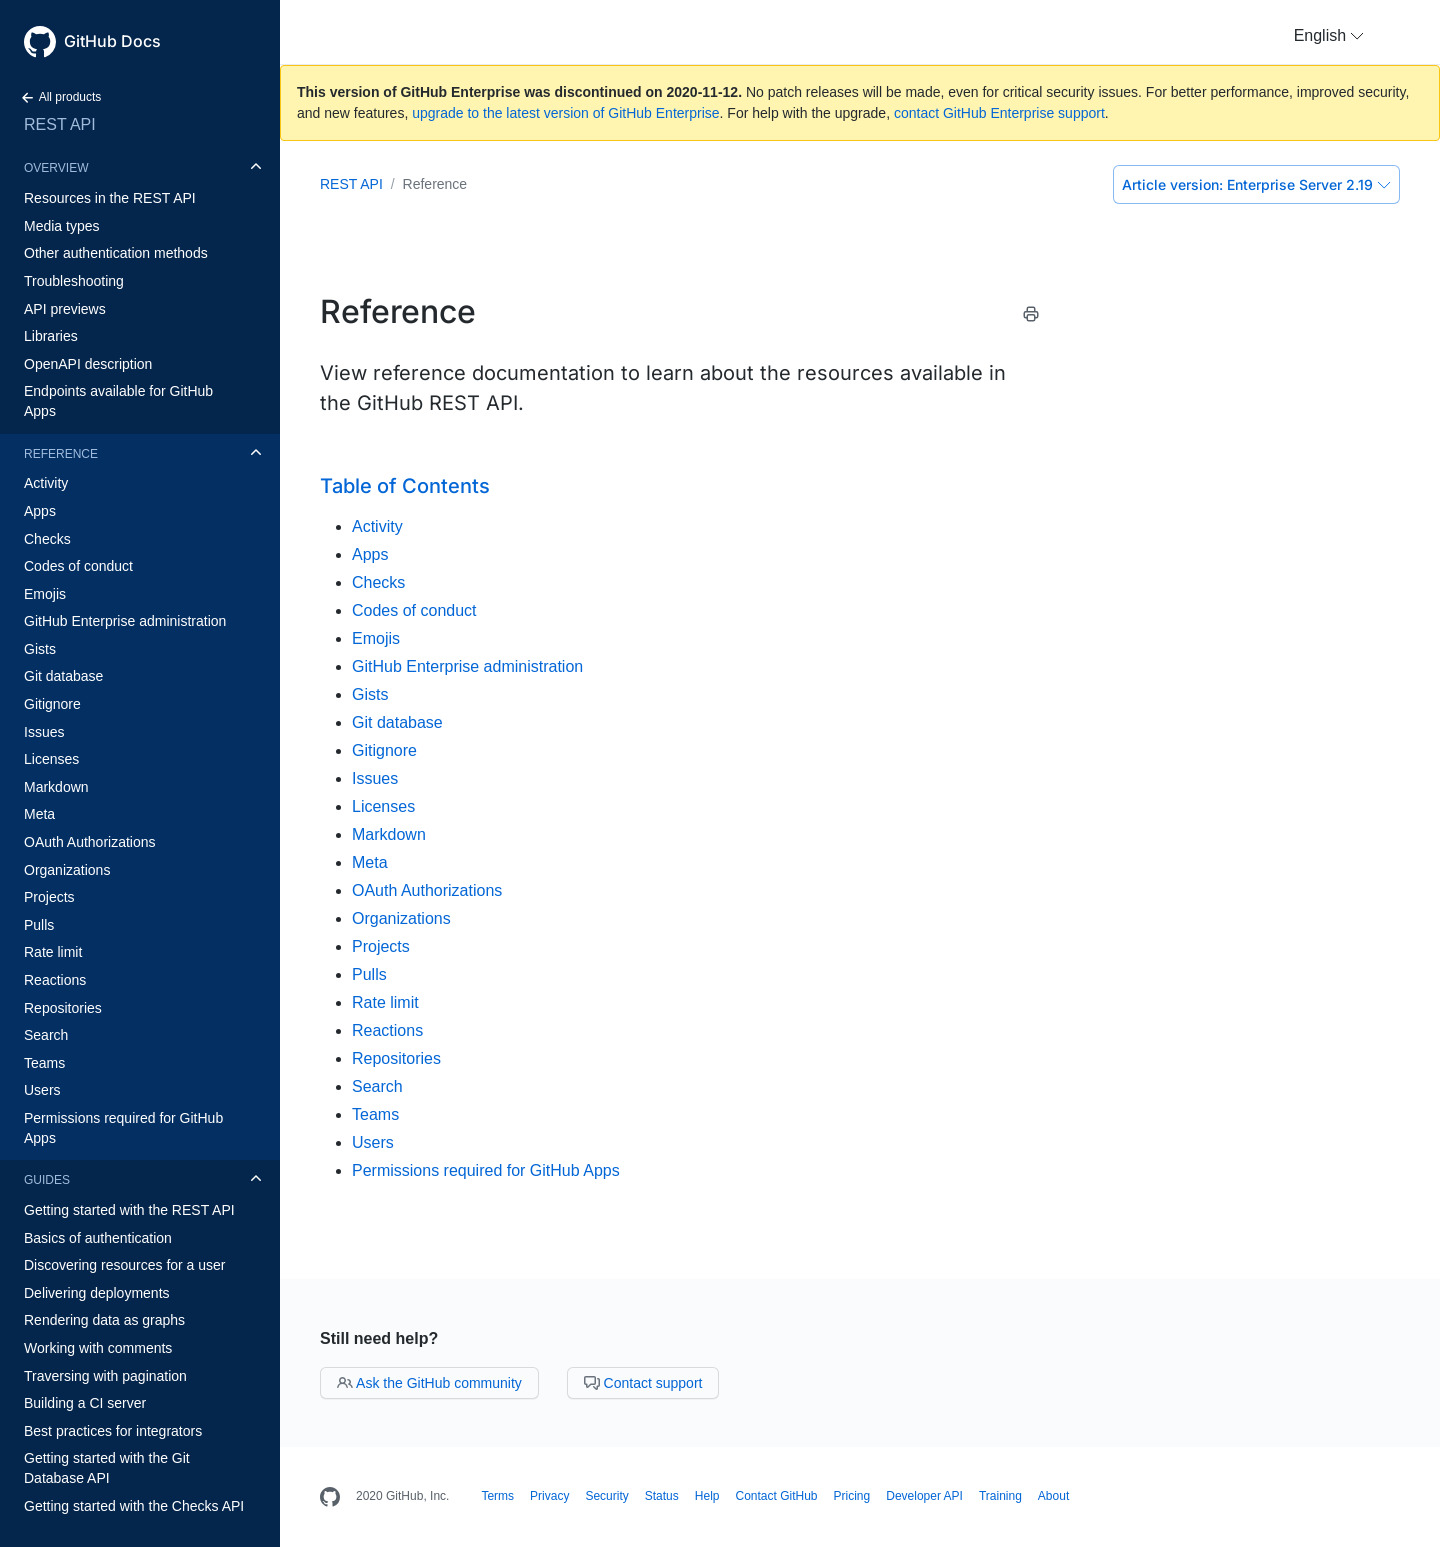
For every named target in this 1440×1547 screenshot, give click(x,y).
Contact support (643, 1383)
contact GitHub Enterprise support (999, 113)
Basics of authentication (98, 1238)
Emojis (45, 594)
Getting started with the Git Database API (107, 1468)
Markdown (56, 787)
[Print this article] (1031, 317)
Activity (46, 483)
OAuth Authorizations (90, 842)
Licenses (51, 759)
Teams (44, 1063)
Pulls (39, 925)
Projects (49, 897)
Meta (39, 814)
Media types (61, 226)
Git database (63, 676)
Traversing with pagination (105, 1376)
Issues (44, 732)
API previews (65, 309)
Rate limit (53, 952)
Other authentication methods (116, 253)
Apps (40, 511)
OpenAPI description (88, 364)
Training (1000, 1496)
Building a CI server (85, 1403)
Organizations (67, 870)
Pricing (852, 1496)
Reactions (55, 980)
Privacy (549, 1496)
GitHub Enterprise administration (125, 621)
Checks (47, 539)
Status (662, 1496)
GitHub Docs (112, 41)
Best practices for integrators (113, 1431)
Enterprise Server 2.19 (1256, 184)
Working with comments (98, 1348)
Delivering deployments (97, 1293)
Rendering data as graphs (104, 1320)
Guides (47, 1180)
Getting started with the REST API (129, 1210)
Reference (61, 454)
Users (42, 1090)
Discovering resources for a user (125, 1265)
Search (46, 1035)
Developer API (924, 1496)
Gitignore (52, 704)
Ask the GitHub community (429, 1383)
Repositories (63, 1008)
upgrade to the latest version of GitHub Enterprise (565, 113)
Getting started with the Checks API (134, 1506)
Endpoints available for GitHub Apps (118, 401)
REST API (60, 124)
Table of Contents (405, 486)
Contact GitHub (776, 1496)
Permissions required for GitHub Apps (123, 1128)
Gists (40, 649)
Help (707, 1496)
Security (606, 1496)
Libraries (51, 336)
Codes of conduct (78, 566)
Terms (497, 1496)
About (1053, 1496)
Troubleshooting (74, 281)
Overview (56, 168)
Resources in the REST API (110, 198)
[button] (1329, 36)
